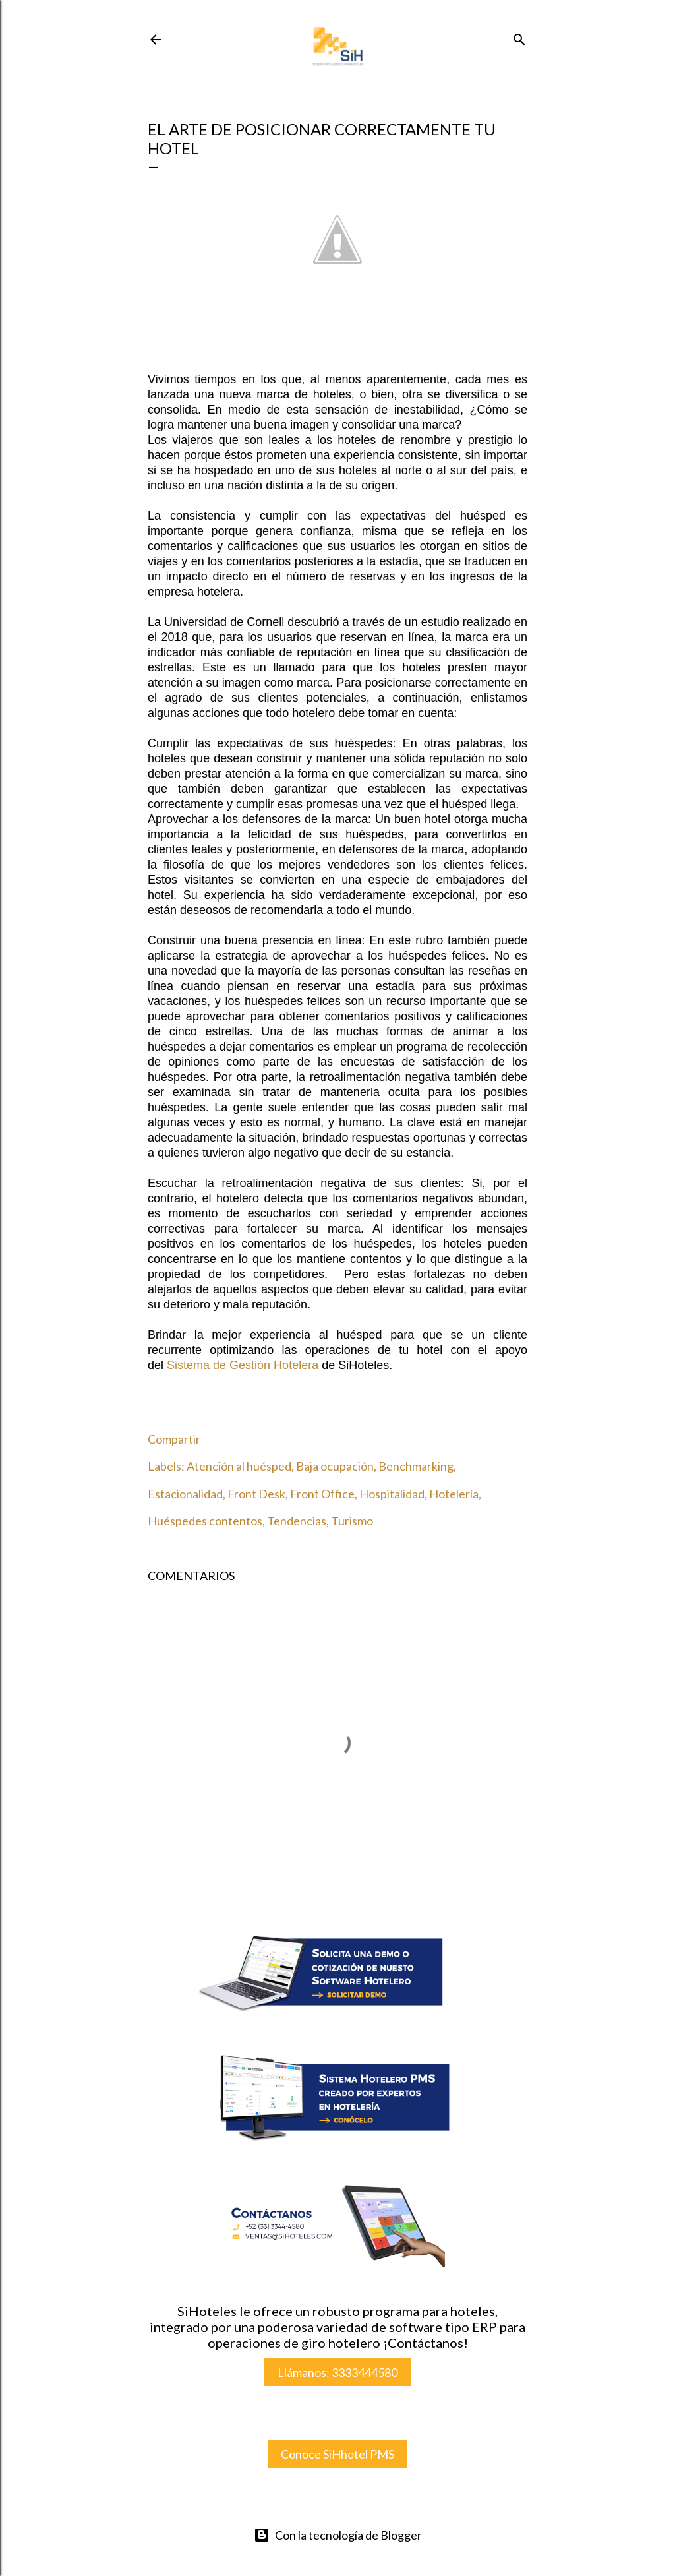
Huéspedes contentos (205, 1521)
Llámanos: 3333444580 (337, 2372)
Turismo (352, 1521)
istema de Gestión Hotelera (242, 1365)
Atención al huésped (239, 1466)
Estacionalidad (185, 1494)
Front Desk (256, 1494)
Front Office (322, 1494)
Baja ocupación (335, 1466)
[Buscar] (519, 37)
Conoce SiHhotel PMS (337, 2454)
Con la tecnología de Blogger (338, 2535)
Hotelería (454, 1494)
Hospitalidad (392, 1494)
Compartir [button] (174, 1439)
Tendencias (296, 1521)
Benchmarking (416, 1466)
